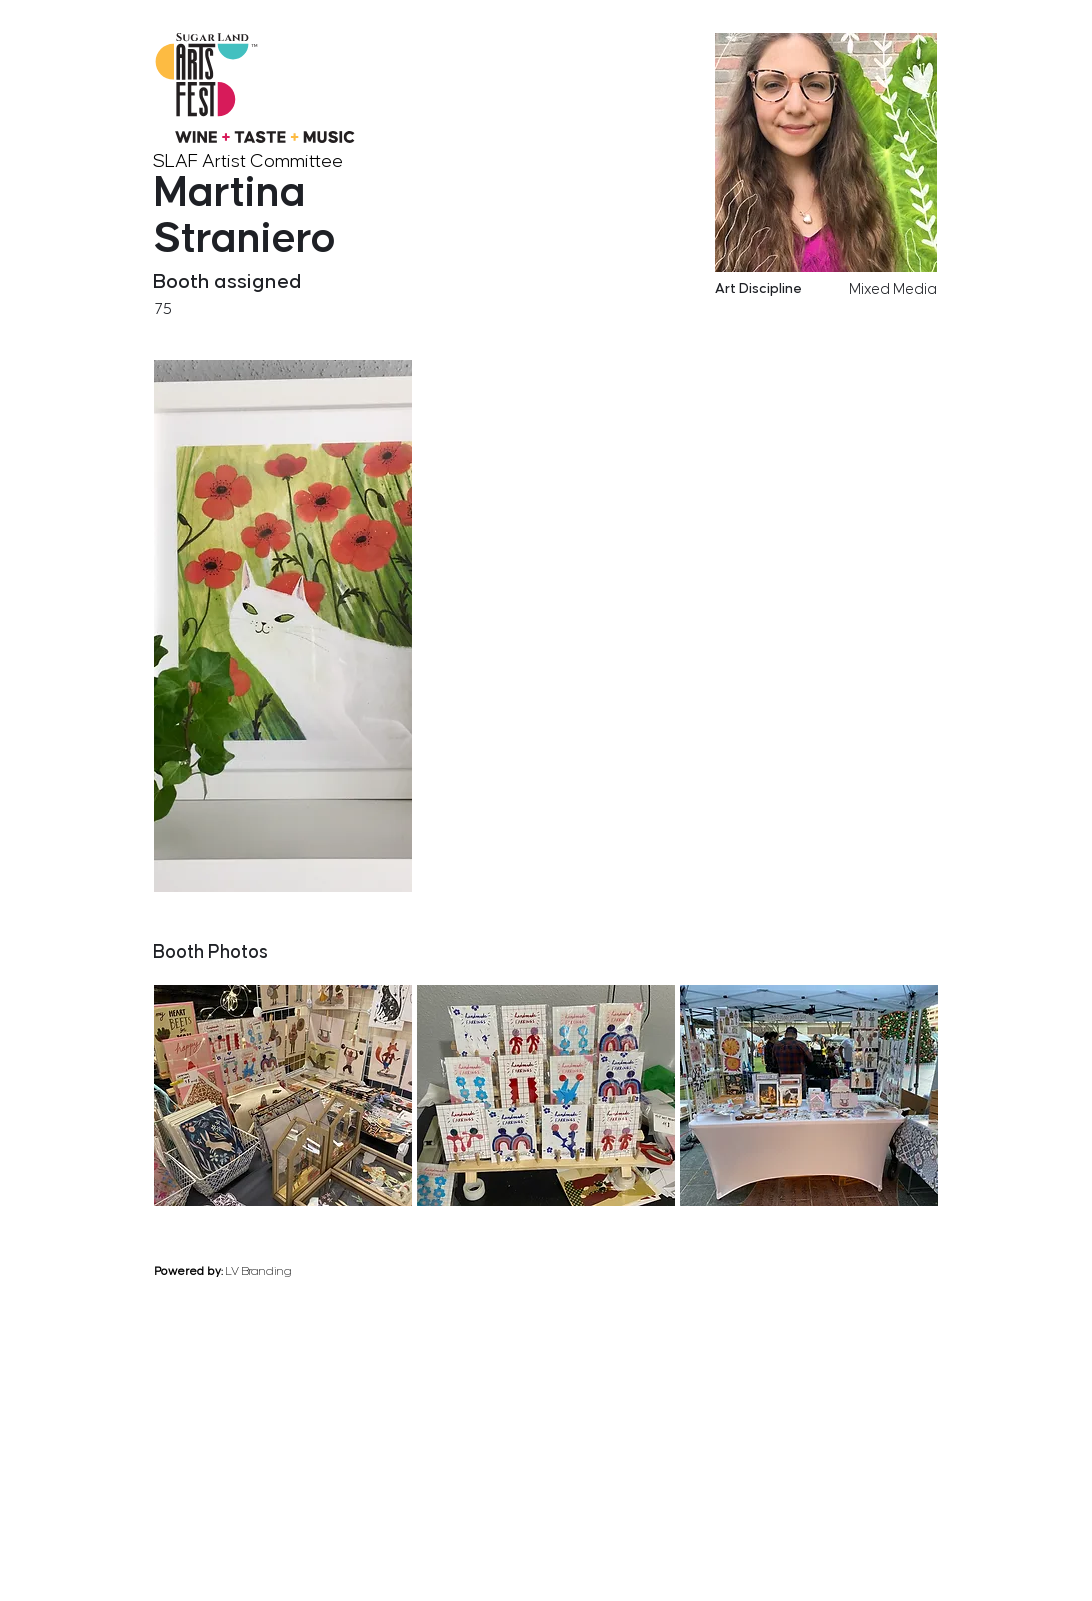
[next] (933, 906)
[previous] (853, 906)
